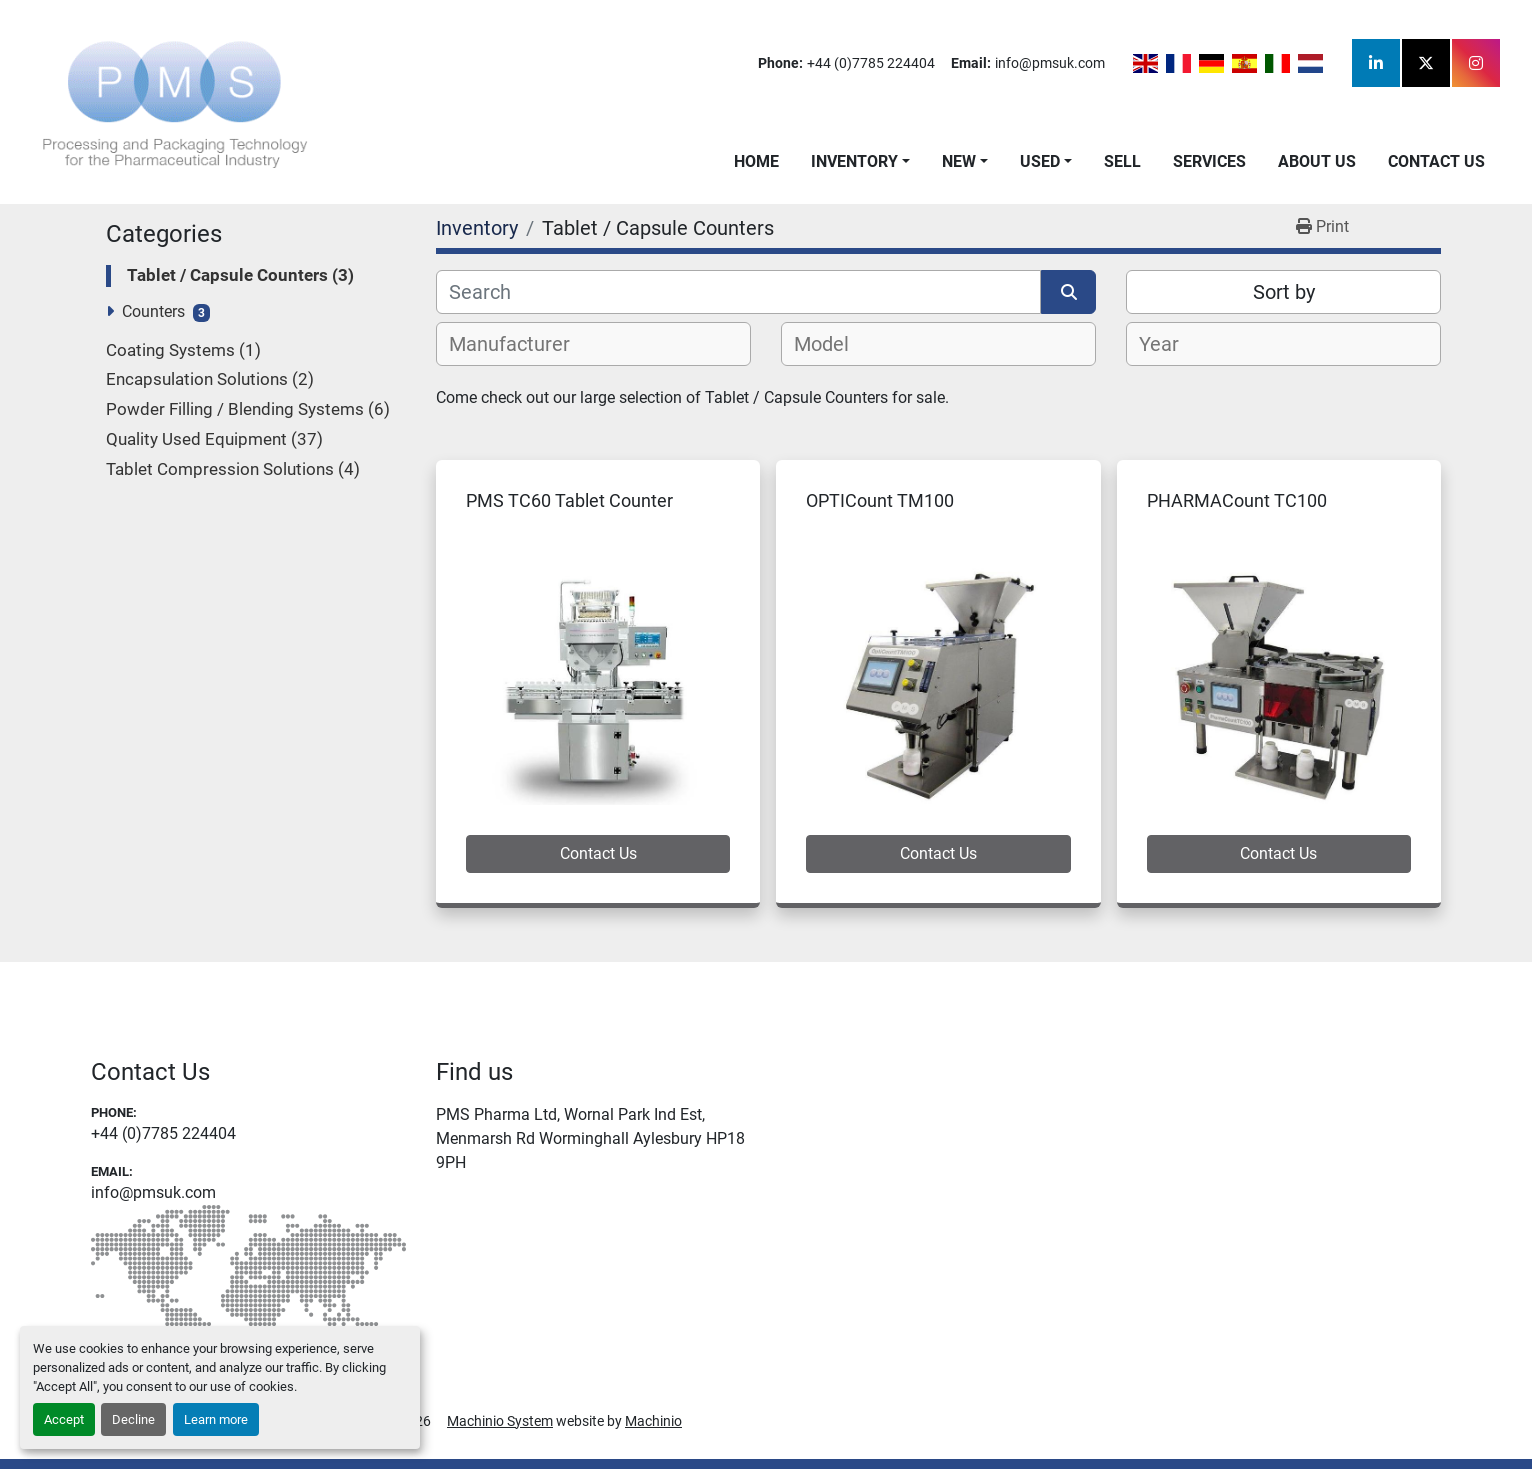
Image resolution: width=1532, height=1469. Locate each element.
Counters (153, 311)
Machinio (653, 1421)
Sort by (1284, 292)
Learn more (216, 1419)
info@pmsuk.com (1050, 63)
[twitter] (1426, 63)
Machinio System (500, 1421)
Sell (1122, 161)
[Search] (738, 292)
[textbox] (520, 344)
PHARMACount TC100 (1237, 500)
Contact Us (1436, 161)
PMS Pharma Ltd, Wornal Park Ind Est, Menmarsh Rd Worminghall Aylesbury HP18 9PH (590, 1138)
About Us (1317, 161)
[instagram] (1476, 63)
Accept (64, 1419)
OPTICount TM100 (880, 500)
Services (1209, 161)
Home (756, 161)
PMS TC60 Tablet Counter (569, 500)
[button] (860, 162)
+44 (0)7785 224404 (871, 63)
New (959, 161)
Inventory (854, 161)
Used (1040, 161)
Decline (133, 1419)
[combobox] (593, 344)
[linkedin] (1376, 63)
